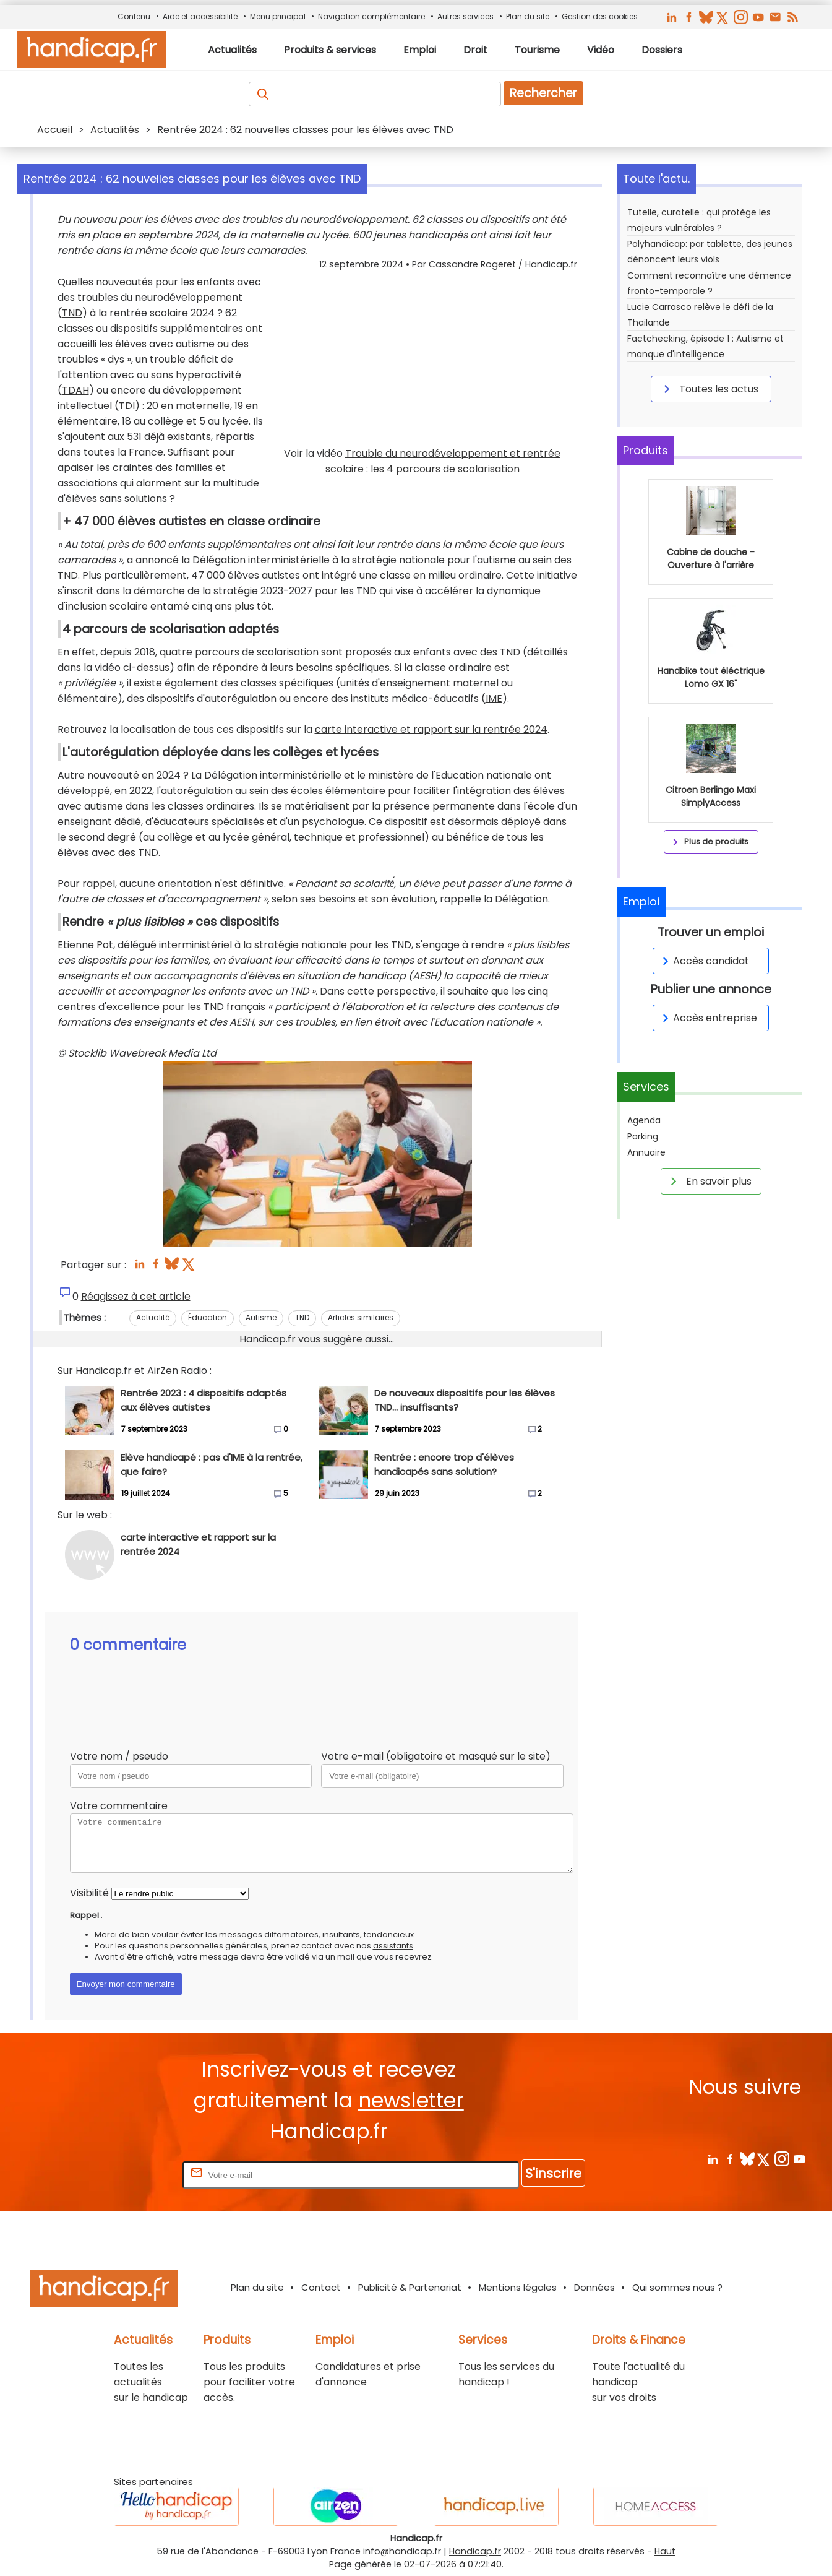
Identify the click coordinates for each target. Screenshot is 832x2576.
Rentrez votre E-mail (130, 2175)
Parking (642, 1136)
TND (72, 313)
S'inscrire (553, 2173)
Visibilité (89, 1893)
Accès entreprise (707, 1018)
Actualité (152, 1317)
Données (594, 2287)
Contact (321, 2287)
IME (494, 698)
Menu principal (278, 16)
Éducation (207, 1317)
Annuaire (646, 1152)
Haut (664, 2551)
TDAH (75, 390)
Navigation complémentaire (371, 16)
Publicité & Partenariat (409, 2287)
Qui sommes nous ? (677, 2287)
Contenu (134, 16)
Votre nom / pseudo (119, 1756)
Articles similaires (360, 1317)
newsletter (411, 2100)
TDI (127, 406)
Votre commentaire (119, 1806)
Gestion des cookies (600, 16)
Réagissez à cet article (136, 1296)
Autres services (465, 16)
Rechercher (543, 93)
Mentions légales (518, 2287)
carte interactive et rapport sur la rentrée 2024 (431, 729)
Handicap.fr (475, 2551)
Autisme (261, 1317)
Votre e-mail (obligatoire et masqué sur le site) (436, 1756)
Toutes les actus (708, 388)
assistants (393, 1945)
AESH (425, 976)
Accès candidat (703, 961)
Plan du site (527, 16)
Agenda (644, 1120)
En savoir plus (709, 1180)
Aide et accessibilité (200, 16)
